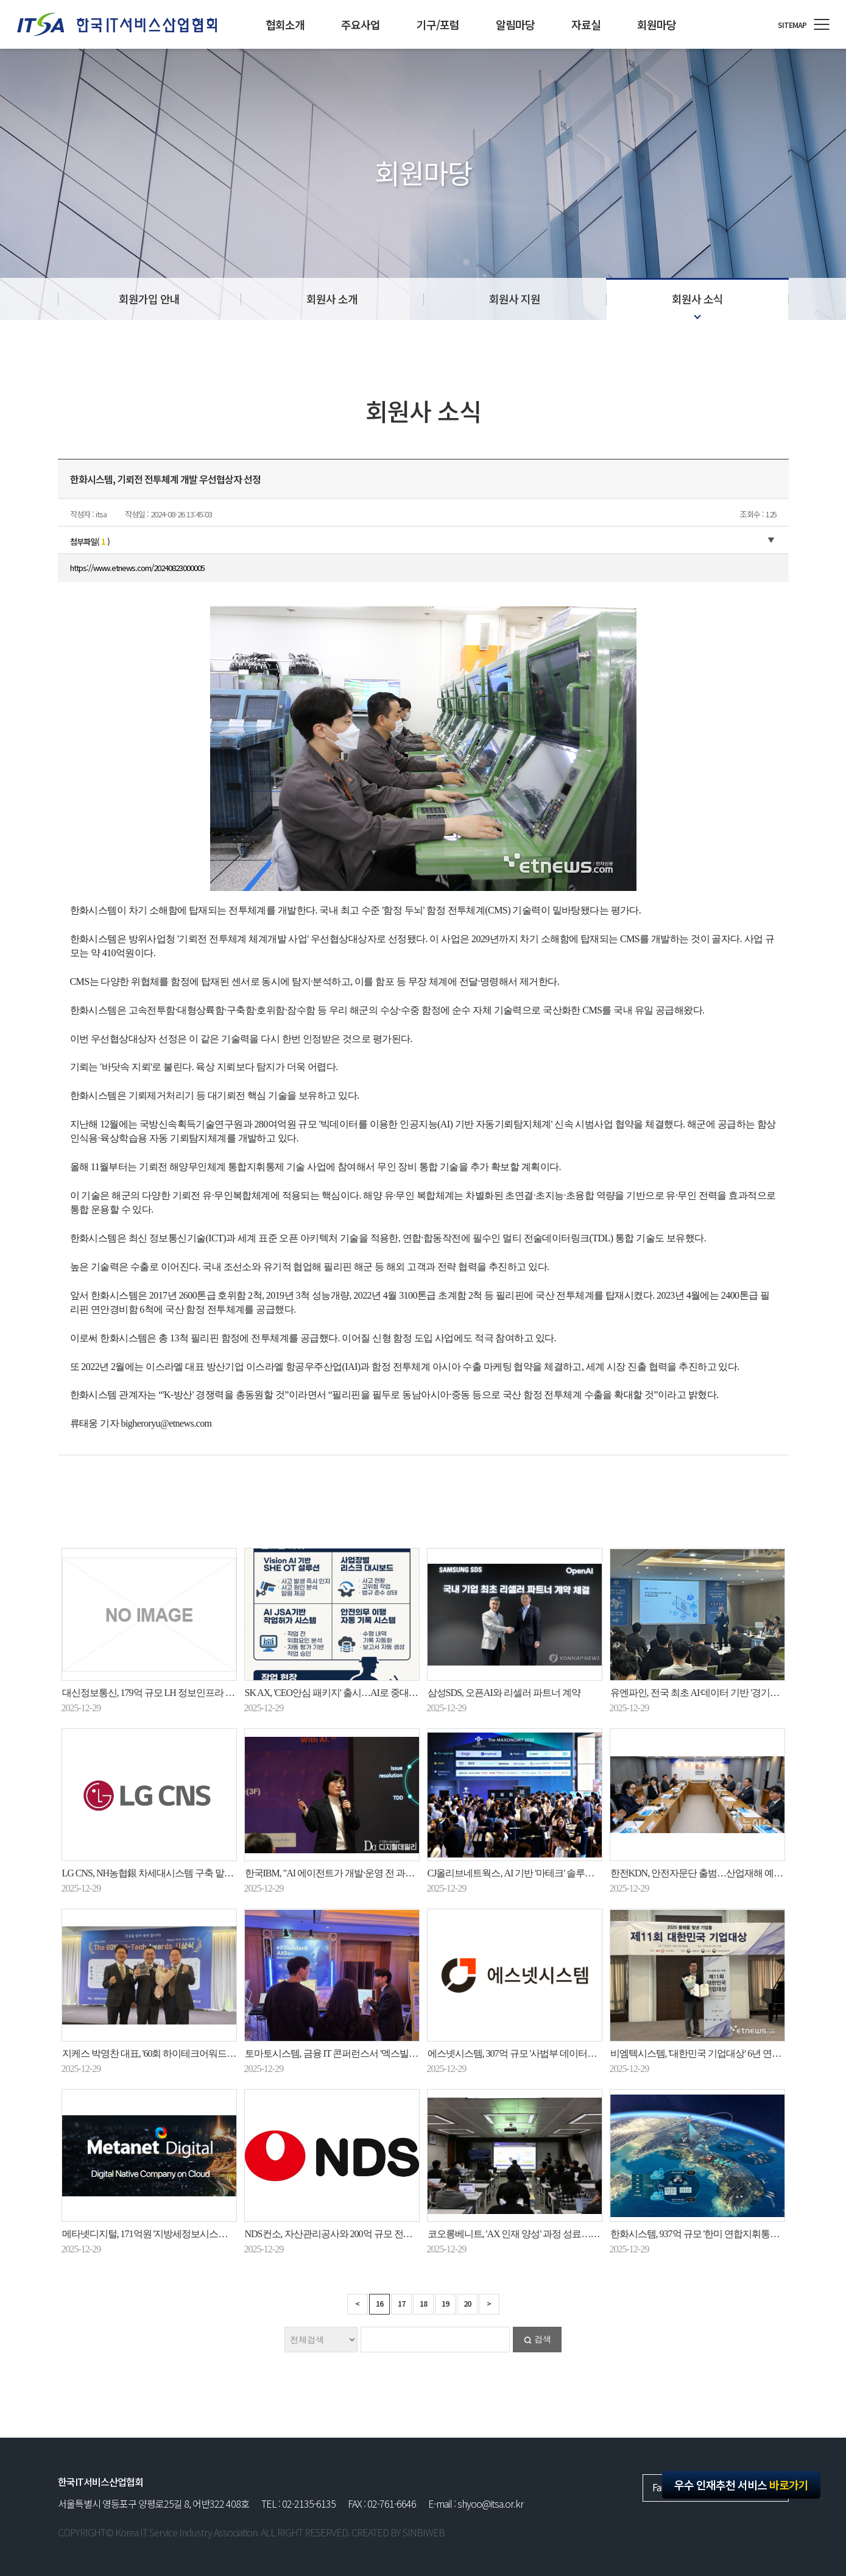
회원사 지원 (514, 299)
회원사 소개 (332, 299)
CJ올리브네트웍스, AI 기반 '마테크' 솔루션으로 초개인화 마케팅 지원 (564, 1873)
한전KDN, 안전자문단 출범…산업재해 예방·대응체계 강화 (726, 1873)
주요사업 (360, 24)
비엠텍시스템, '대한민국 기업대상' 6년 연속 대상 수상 (716, 2053)
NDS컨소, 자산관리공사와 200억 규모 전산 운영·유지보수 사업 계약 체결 (388, 2234)
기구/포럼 (438, 24)
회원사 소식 (697, 299)
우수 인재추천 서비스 (741, 2485)
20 (467, 2303)
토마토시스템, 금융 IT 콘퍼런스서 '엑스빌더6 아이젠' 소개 (359, 2053)
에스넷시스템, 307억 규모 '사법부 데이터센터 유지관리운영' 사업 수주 (566, 2053)
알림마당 (515, 24)
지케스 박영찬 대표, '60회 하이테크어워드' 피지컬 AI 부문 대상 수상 (195, 2053)
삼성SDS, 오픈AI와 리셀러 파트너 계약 (504, 1692)
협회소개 (285, 24)
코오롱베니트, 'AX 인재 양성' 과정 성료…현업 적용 (528, 2234)
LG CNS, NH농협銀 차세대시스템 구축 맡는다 (152, 1873)
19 (445, 2303)
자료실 (586, 24)
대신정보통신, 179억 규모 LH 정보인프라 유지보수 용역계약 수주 (191, 1692)
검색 (542, 2339)
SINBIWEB (424, 2532)
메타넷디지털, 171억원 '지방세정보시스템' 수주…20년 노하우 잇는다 (198, 2234)
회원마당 (656, 24)
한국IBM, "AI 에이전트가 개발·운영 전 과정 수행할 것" (351, 1873)
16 (379, 2303)
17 (401, 2303)
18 (423, 2303)
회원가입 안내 (149, 299)
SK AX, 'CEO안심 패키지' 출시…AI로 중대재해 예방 (346, 1692)
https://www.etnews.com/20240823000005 (137, 567)
